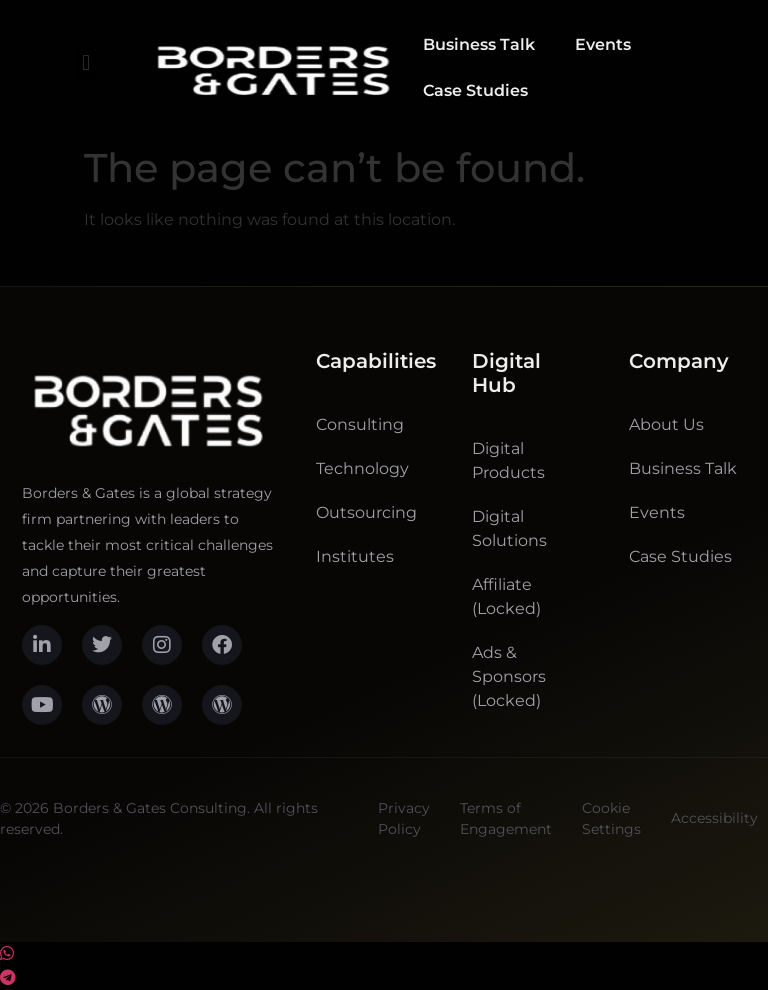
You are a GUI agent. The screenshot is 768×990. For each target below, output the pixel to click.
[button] (85, 63)
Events (603, 44)
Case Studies (475, 90)
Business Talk (479, 44)
